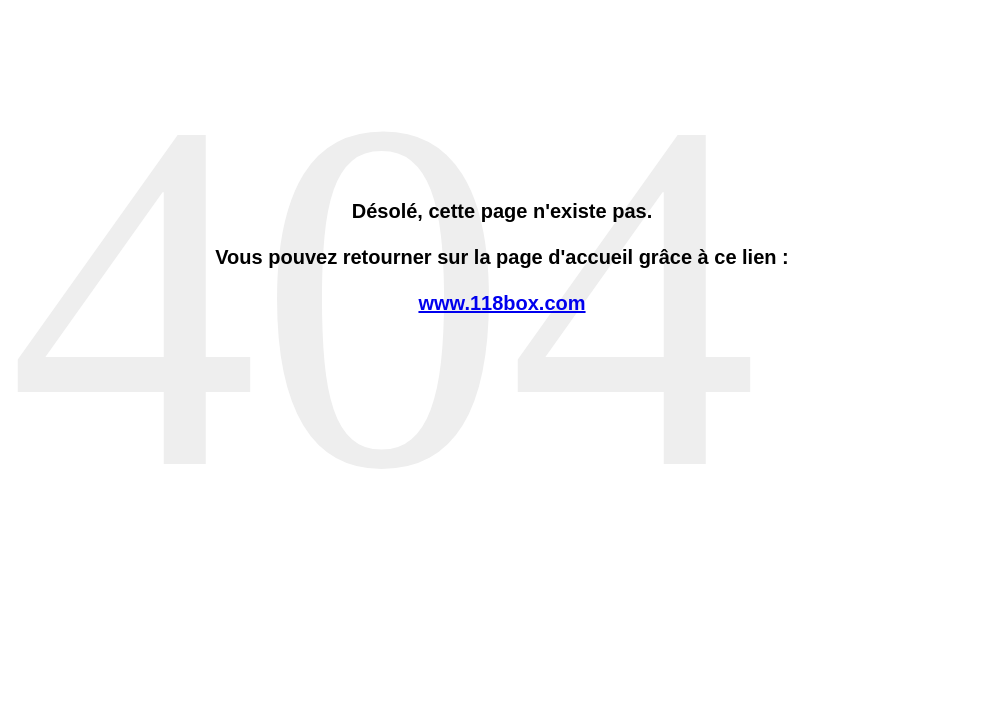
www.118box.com (501, 303)
